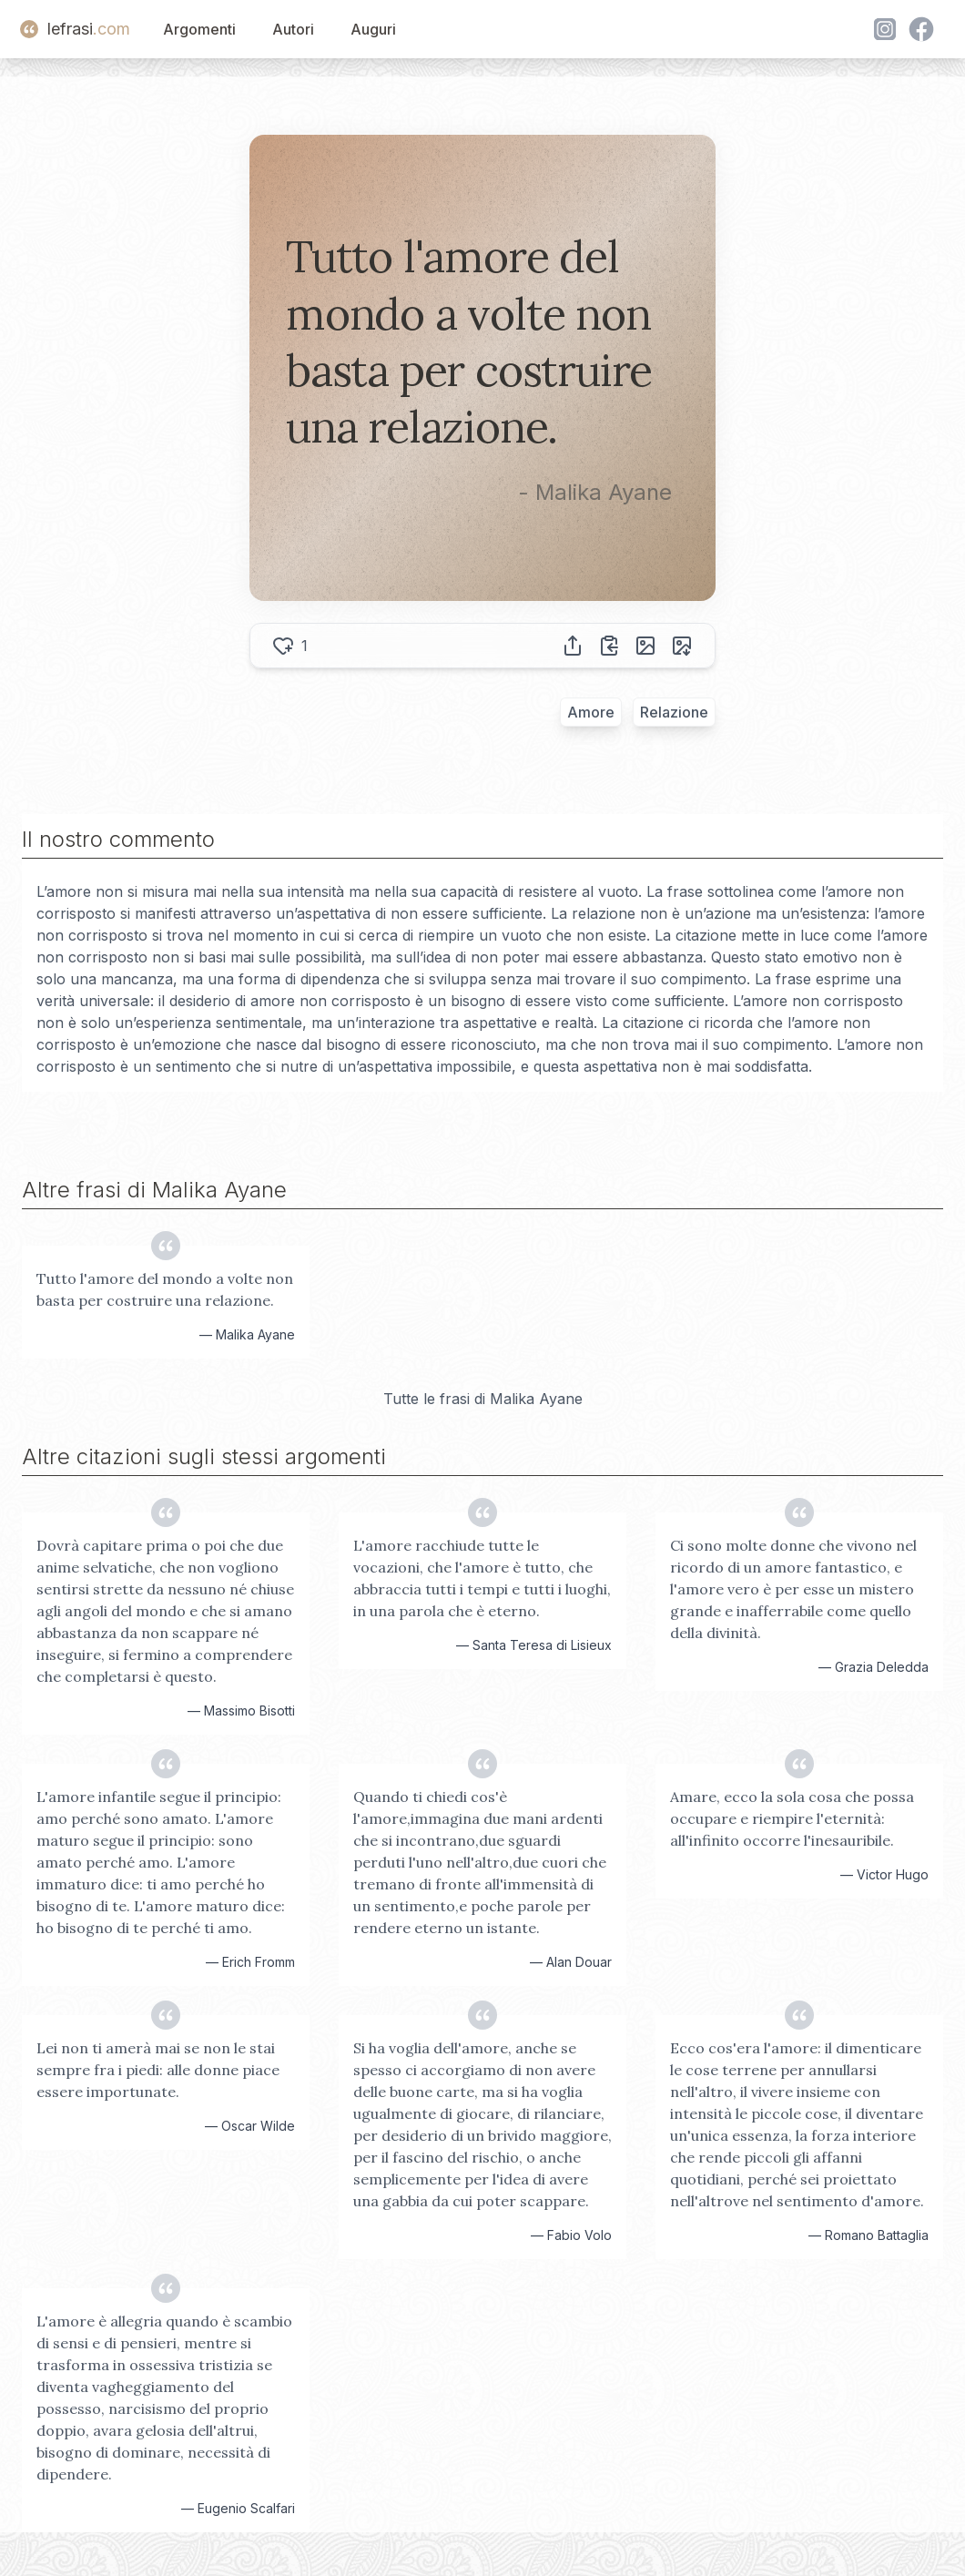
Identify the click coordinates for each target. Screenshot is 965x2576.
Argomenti (199, 29)
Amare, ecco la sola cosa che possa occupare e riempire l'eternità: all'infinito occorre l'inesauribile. (792, 1818)
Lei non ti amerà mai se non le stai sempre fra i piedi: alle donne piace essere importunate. (157, 2070)
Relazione (674, 712)
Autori (293, 29)
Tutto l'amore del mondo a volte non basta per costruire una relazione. (164, 1289)
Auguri (373, 29)
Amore (591, 712)
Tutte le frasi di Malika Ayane (483, 1399)
